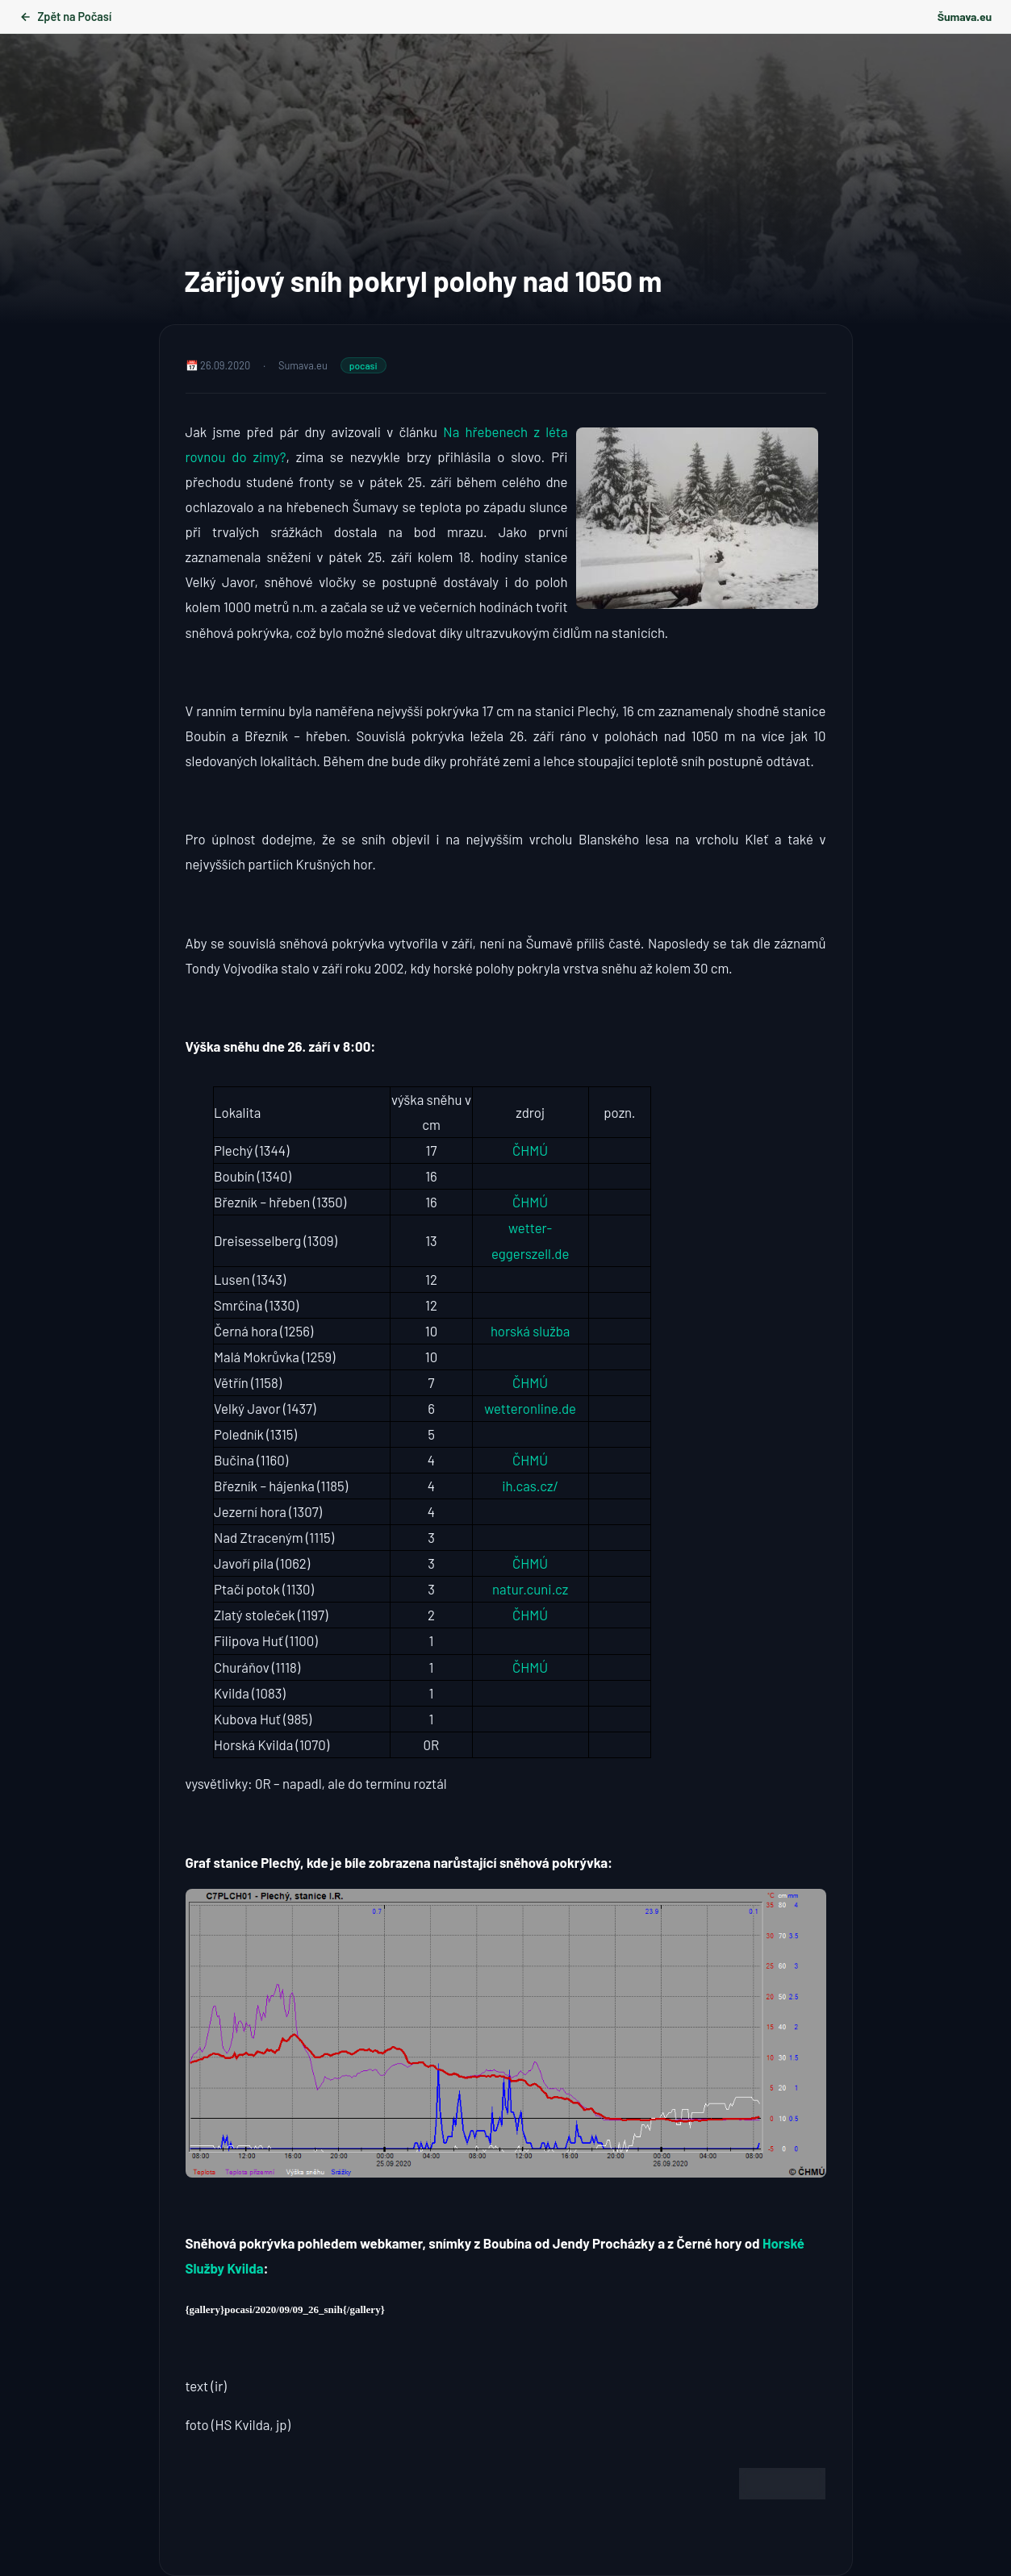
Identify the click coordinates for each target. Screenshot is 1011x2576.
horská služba (530, 1331)
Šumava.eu (965, 16)
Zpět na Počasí (65, 16)
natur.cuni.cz (530, 1589)
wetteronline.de (530, 1408)
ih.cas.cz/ (530, 1486)
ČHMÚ (530, 1150)
